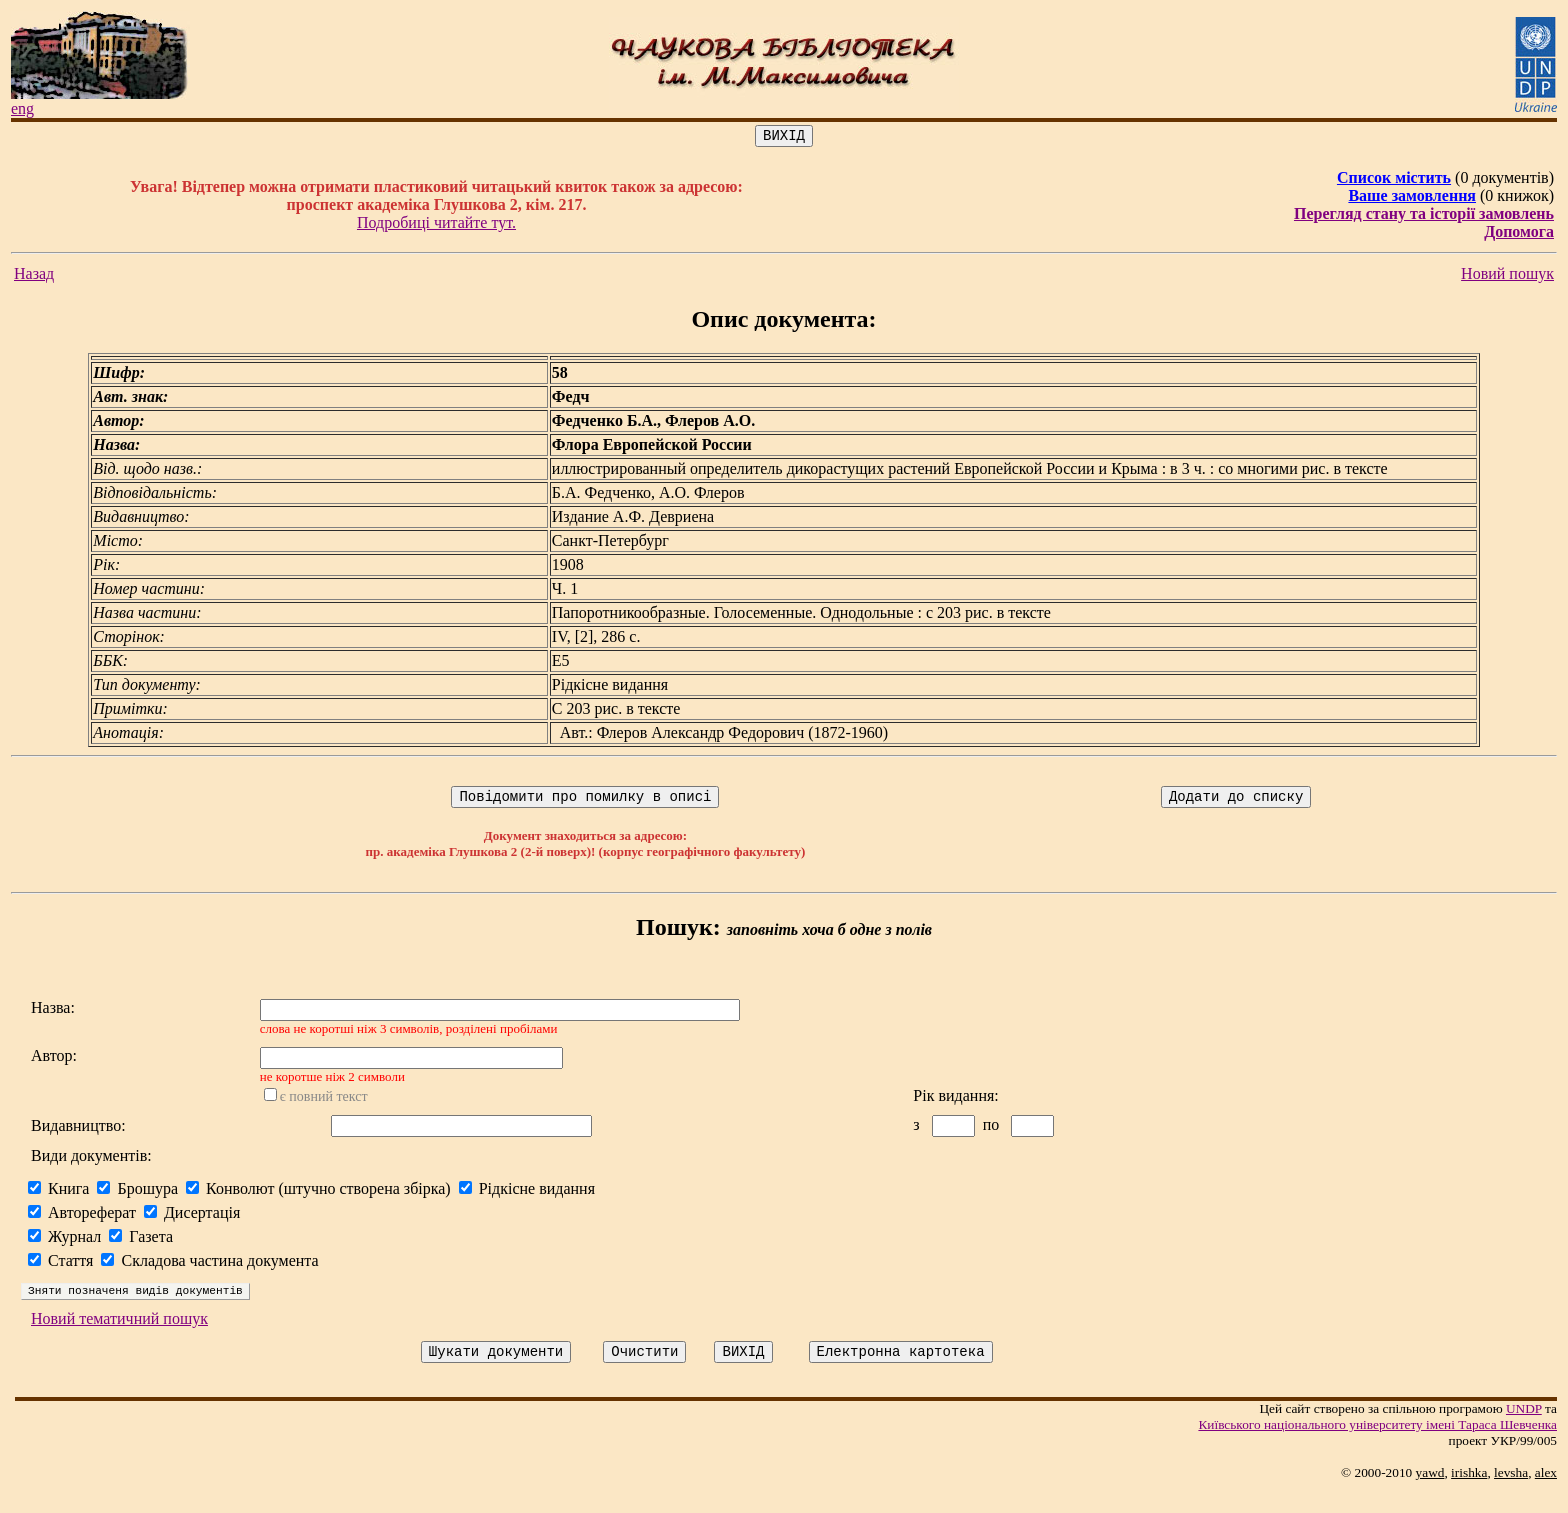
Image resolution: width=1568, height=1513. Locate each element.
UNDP (1524, 1429)
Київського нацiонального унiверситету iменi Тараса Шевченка (1377, 1445)
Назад (34, 276)
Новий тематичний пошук (119, 1336)
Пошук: (678, 933)
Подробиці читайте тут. (436, 225)
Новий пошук (1507, 276)
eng (22, 108)
